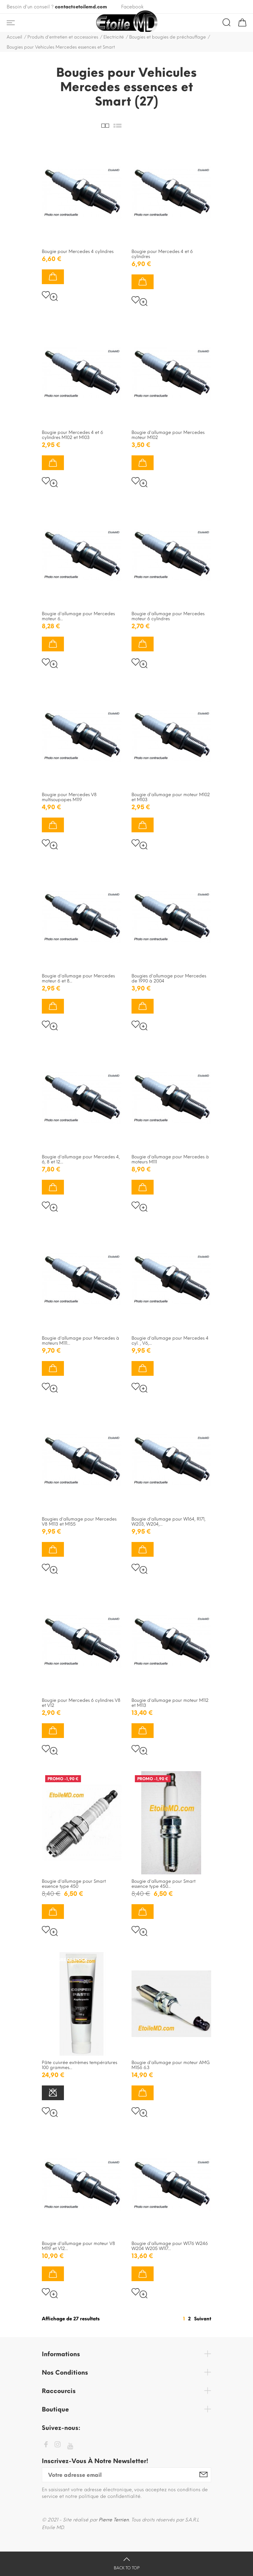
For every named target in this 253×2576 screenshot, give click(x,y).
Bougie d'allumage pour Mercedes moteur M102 (168, 435)
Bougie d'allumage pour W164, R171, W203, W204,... (168, 1522)
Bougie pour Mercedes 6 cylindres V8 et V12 (81, 1703)
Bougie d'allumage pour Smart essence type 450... (163, 1884)
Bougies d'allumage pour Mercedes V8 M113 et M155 (79, 1522)
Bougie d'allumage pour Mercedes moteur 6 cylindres (168, 616)
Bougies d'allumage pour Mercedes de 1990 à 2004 (169, 978)
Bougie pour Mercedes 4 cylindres (77, 251)
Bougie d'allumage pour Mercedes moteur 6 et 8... (78, 978)
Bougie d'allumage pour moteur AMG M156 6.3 (171, 2065)
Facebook (132, 7)
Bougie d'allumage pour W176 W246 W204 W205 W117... (170, 2246)
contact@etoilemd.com (81, 7)
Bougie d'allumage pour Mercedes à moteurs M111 (170, 1159)
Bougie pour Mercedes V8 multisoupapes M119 (69, 797)
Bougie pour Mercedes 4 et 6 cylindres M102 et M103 (72, 435)
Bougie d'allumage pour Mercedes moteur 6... (78, 616)
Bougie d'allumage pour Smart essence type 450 (74, 1884)
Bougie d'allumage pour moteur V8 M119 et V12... (78, 2246)
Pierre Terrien (114, 2520)
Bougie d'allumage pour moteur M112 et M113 (170, 1703)
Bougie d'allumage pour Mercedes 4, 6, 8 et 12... (81, 1159)
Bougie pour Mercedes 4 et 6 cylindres (162, 254)
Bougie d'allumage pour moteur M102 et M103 (171, 797)
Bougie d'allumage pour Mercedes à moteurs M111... (80, 1341)
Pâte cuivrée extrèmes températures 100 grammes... (79, 2065)
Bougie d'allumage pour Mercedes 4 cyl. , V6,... (170, 1341)
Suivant (202, 2319)
